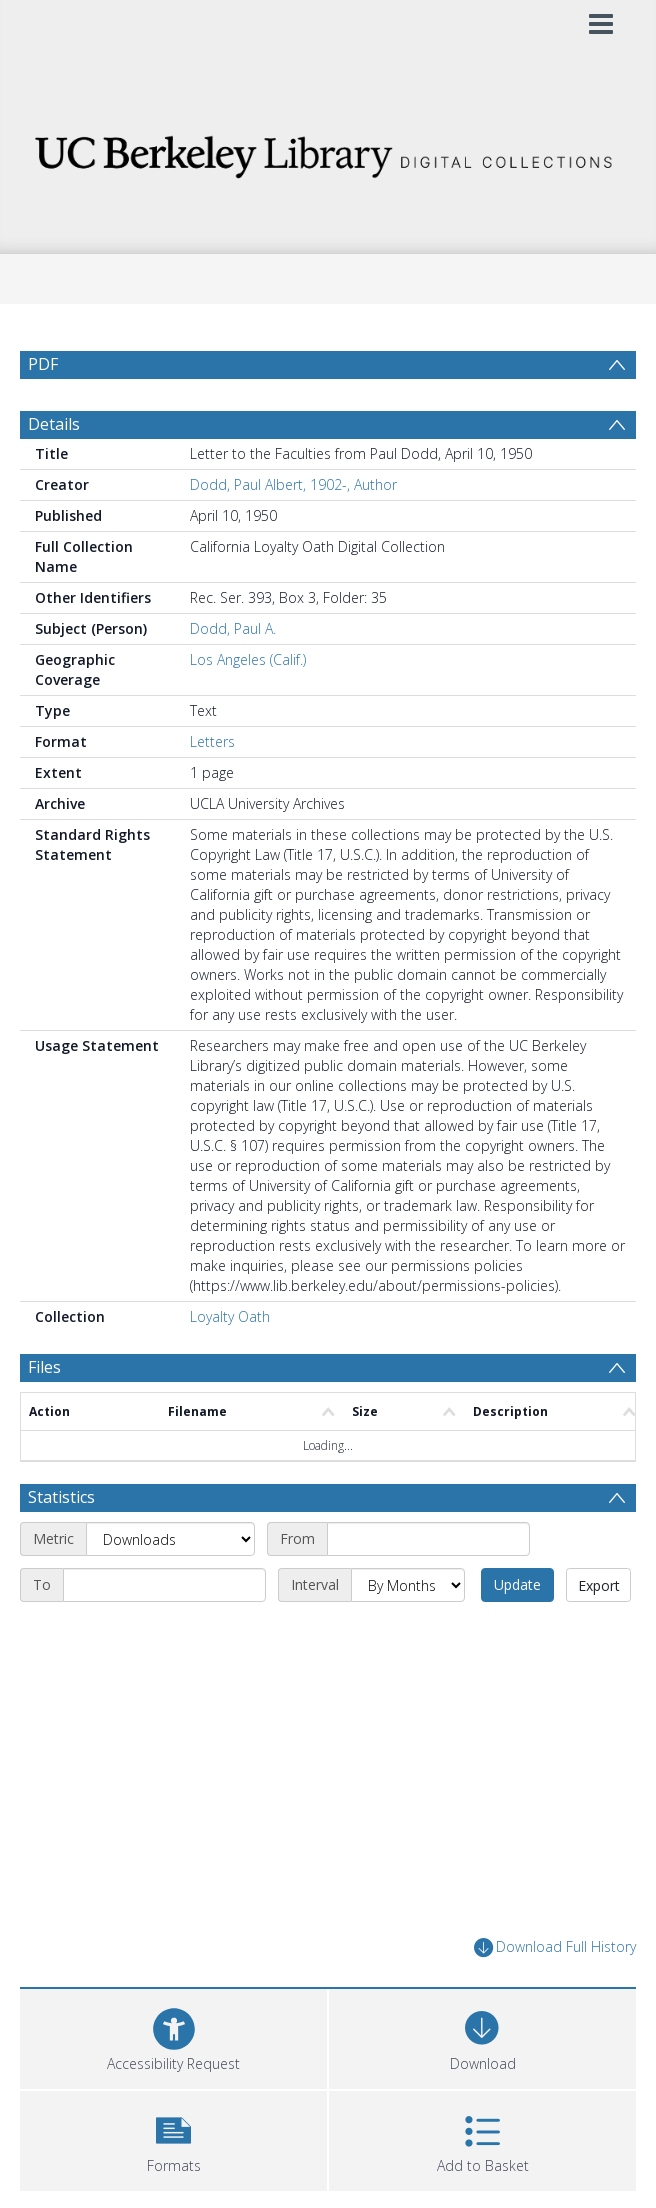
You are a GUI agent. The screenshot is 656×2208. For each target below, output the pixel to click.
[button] (173, 2138)
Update (517, 1584)
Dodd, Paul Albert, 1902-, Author (293, 484)
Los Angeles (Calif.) (248, 659)
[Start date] (428, 1539)
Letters (212, 741)
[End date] (164, 1585)
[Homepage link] (328, 151)
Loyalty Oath (230, 1316)
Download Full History (555, 1947)
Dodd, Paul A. (233, 628)
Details (54, 424)
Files (44, 1367)
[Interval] (408, 1585)
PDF (43, 364)
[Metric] (170, 1539)
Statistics (61, 1497)
